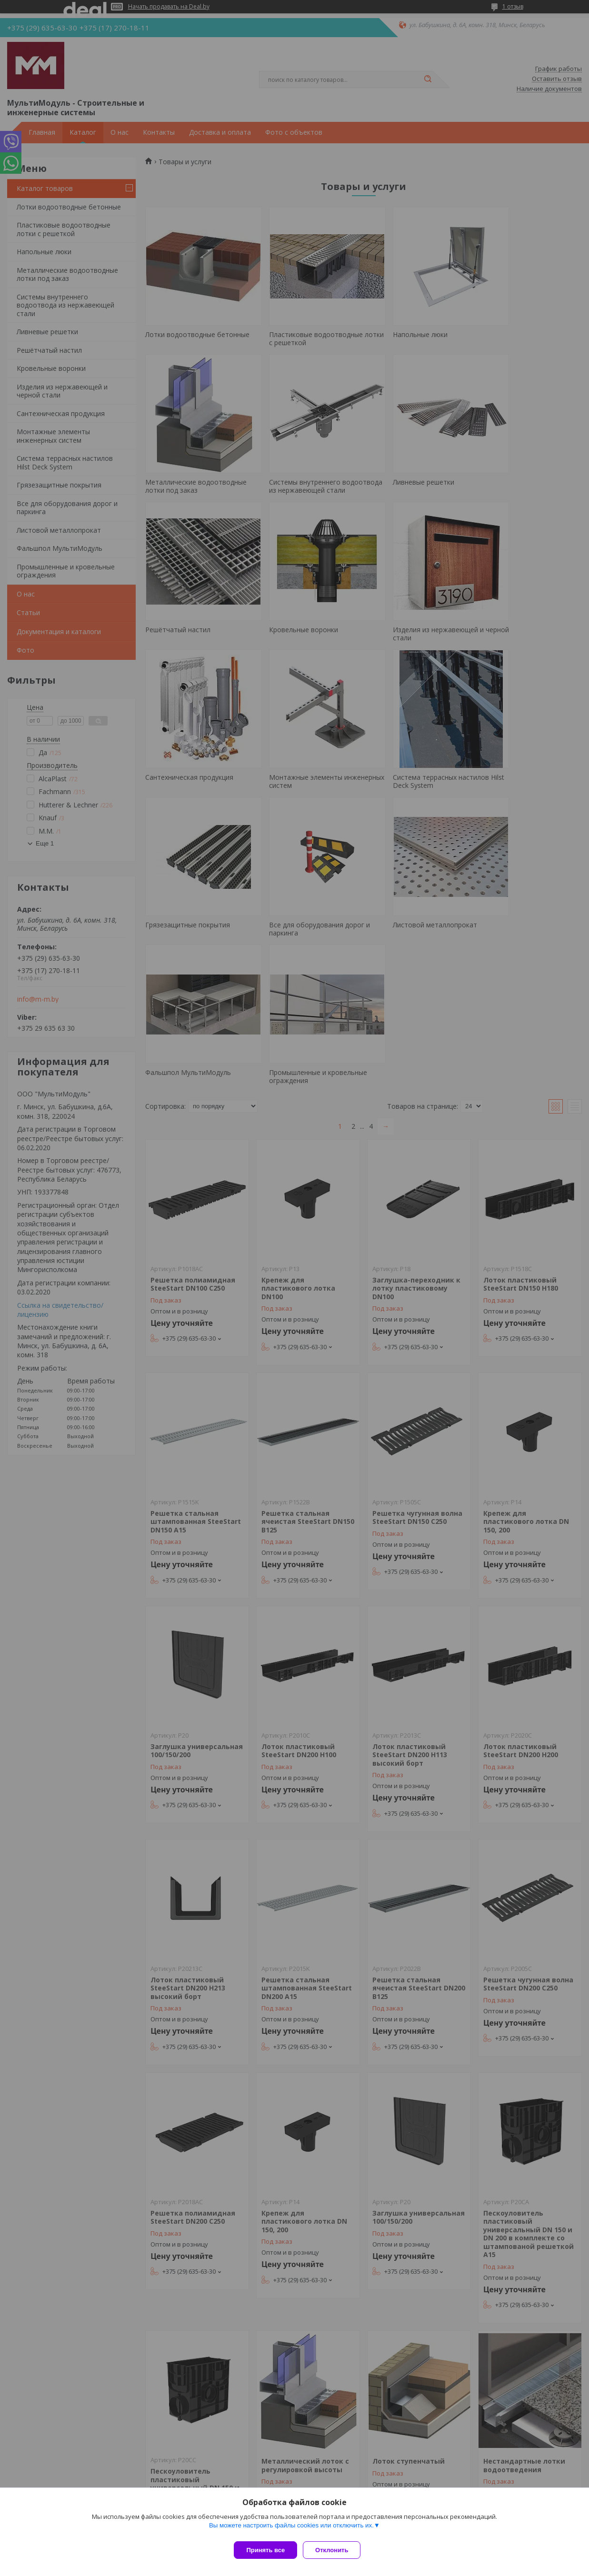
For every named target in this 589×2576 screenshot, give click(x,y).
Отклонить (335, 2550)
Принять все (265, 2550)
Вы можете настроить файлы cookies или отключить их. (291, 2529)
